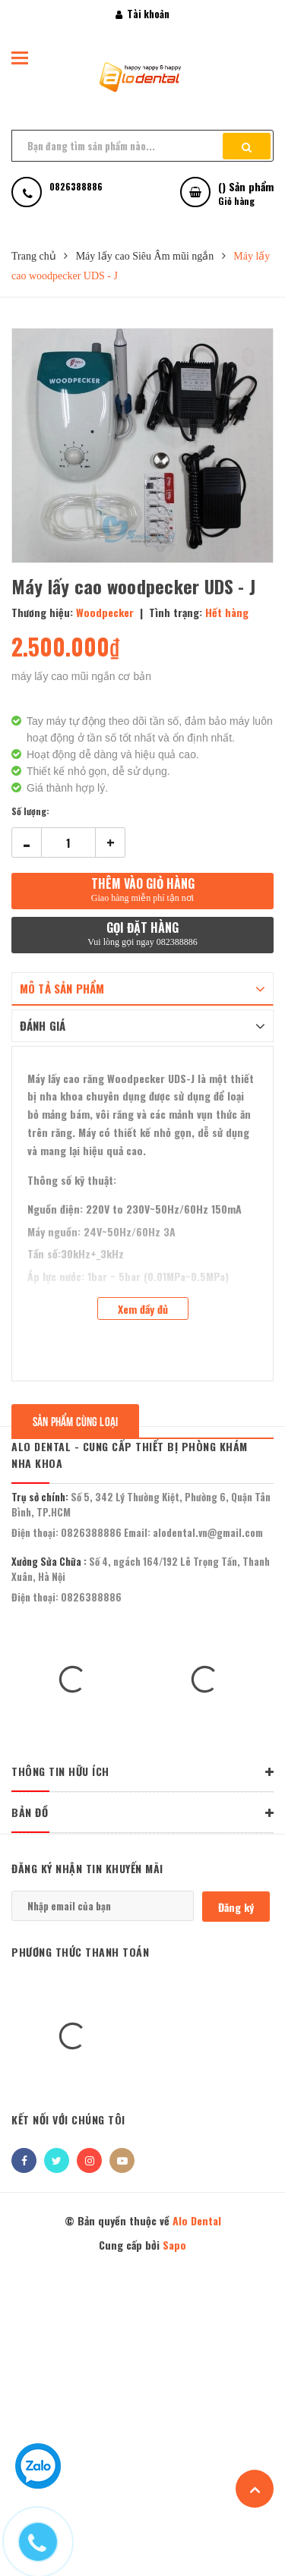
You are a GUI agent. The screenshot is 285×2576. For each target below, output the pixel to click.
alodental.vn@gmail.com (208, 1532)
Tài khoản (142, 13)
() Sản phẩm (246, 193)
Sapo (174, 2245)
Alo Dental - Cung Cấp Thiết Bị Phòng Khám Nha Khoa (129, 1454)
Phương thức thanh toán (80, 1952)
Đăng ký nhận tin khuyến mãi (87, 1868)
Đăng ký (236, 1907)
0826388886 (91, 1532)
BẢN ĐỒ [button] (142, 1813)
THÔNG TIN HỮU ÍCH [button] (142, 1772)
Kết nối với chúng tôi (68, 2119)
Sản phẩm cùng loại (75, 1420)
